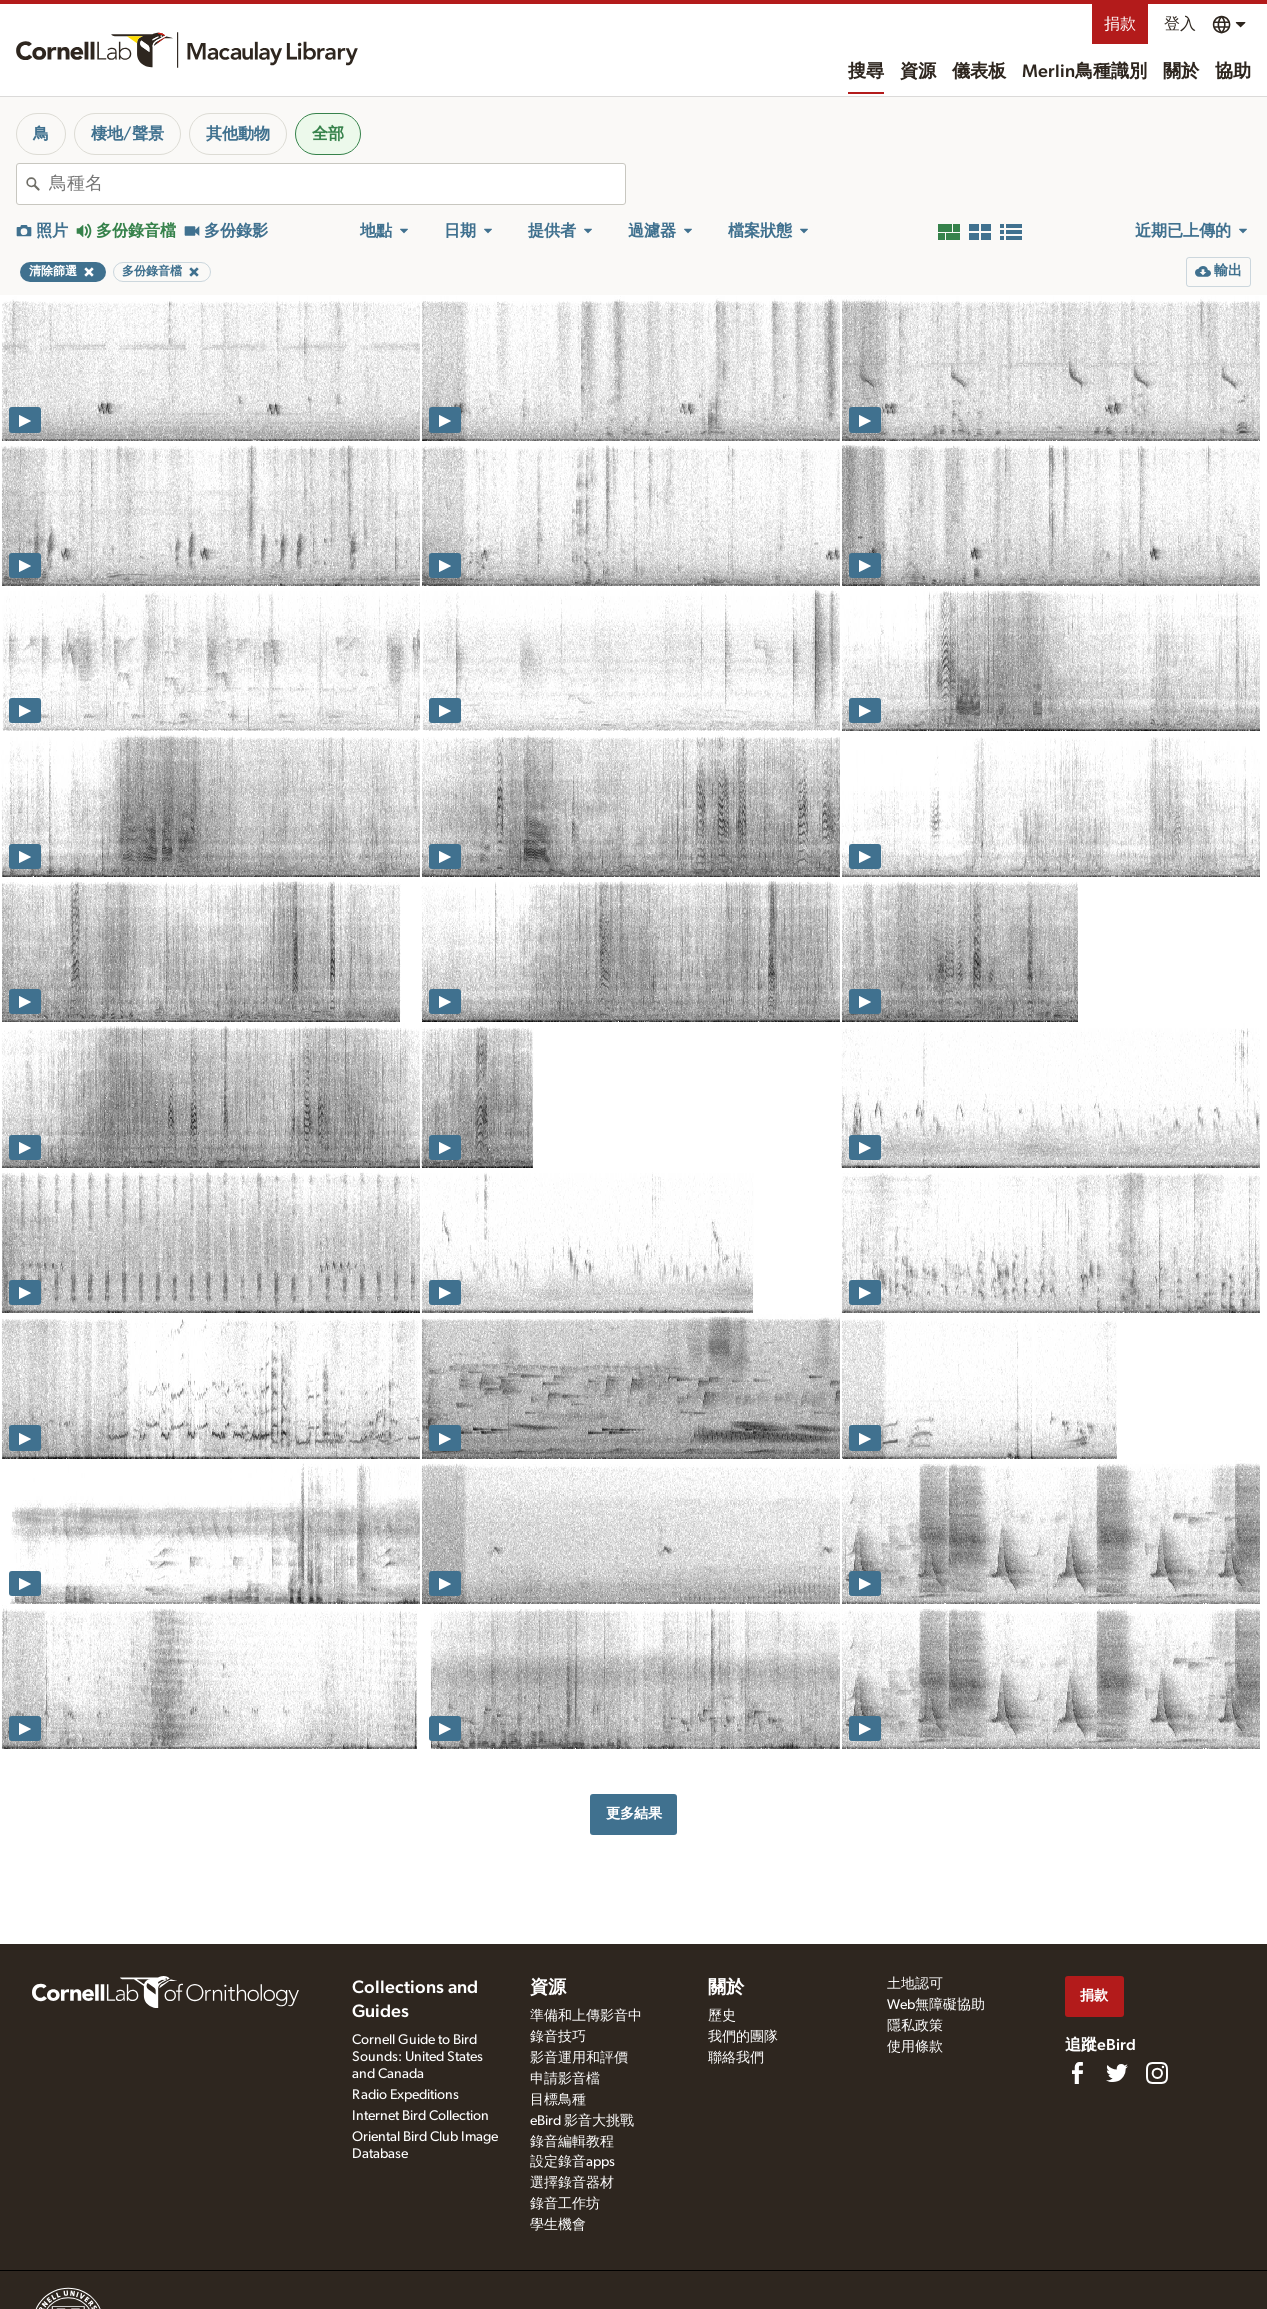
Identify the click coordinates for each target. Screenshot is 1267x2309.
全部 (328, 134)
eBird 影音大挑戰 (582, 2121)
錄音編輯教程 (572, 2142)
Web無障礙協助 (936, 2005)
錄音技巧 (558, 2037)
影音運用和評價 (579, 2058)
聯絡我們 (736, 2058)
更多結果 (634, 1813)
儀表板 (979, 72)
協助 (1233, 72)
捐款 (1120, 24)
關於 (1181, 72)
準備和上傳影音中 (586, 2016)
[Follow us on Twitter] (1117, 2073)
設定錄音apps (572, 2162)
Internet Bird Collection (420, 2116)
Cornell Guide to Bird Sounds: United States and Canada (417, 2057)
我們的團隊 (743, 2037)
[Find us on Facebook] (1077, 2073)
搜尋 (866, 72)
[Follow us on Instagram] (1157, 2073)
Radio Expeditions (405, 2095)
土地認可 (915, 1984)
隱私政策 (915, 2026)
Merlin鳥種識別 (1084, 72)
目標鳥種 (558, 2100)
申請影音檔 (565, 2079)
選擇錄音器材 (572, 2183)
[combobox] (337, 184)
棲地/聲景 (127, 134)
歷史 (722, 2016)
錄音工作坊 (565, 2204)
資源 (918, 72)
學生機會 (558, 2225)
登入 (1180, 24)
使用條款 (915, 2047)
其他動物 (238, 134)
